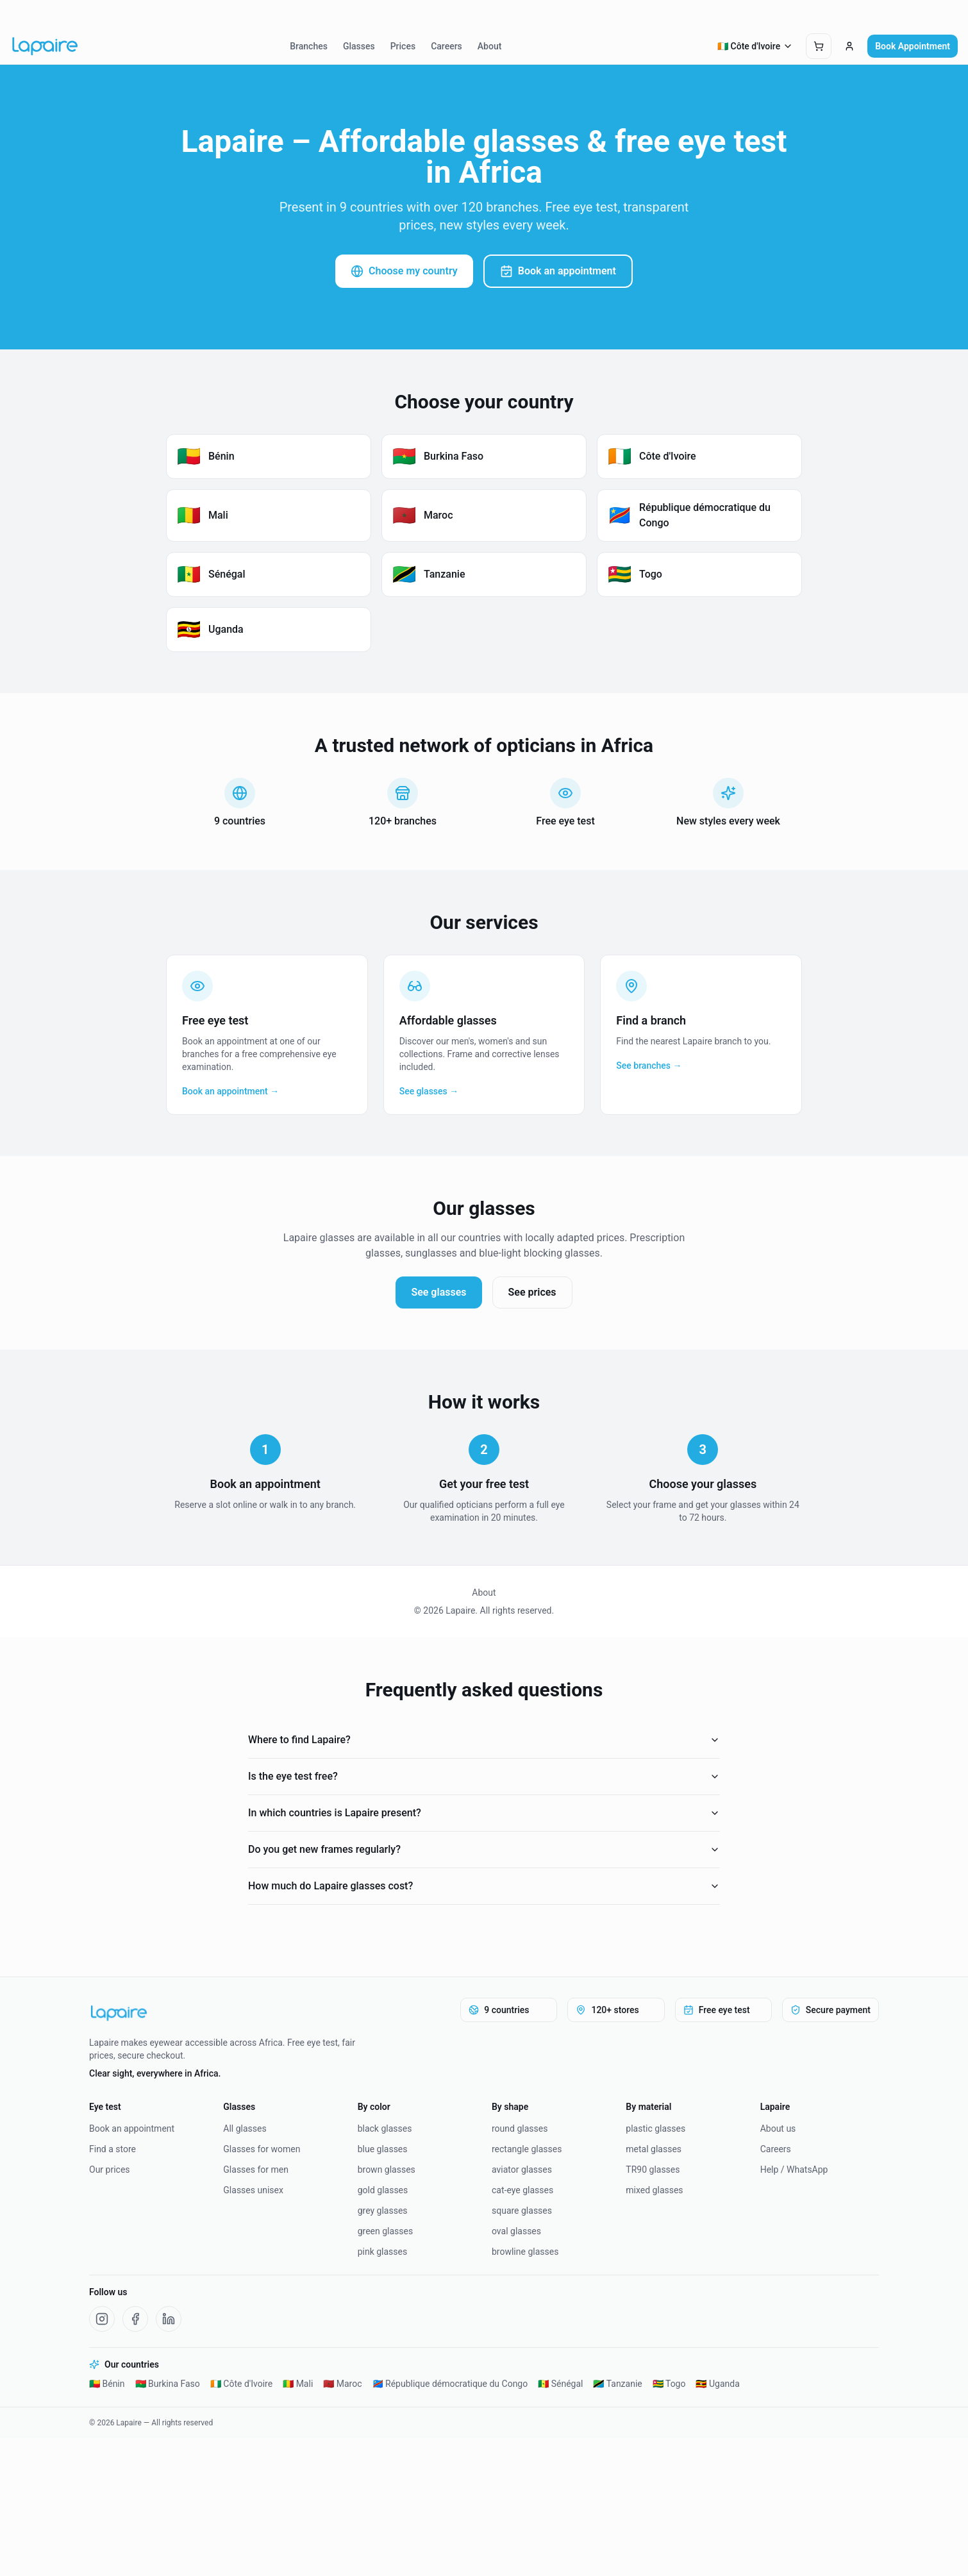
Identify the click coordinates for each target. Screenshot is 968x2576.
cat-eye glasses (522, 2190)
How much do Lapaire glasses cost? (484, 1886)
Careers (446, 46)
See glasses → (429, 1091)
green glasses (385, 2231)
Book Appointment (912, 46)
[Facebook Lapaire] (135, 2319)
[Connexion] (849, 46)
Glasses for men (255, 2169)
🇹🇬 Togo (669, 2384)
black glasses (385, 2128)
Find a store (112, 2149)
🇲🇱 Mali (298, 2384)
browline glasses (525, 2251)
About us (778, 2128)
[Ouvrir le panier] (818, 46)
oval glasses (516, 2231)
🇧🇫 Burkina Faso (167, 2384)
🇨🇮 (755, 46)
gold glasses (383, 2190)
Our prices (109, 2169)
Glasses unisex (253, 2190)
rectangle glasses (527, 2149)
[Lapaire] (232, 2013)
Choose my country (404, 271)
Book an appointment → (230, 1091)
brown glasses (386, 2169)
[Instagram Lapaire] (102, 2319)
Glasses (359, 46)
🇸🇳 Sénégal (560, 2384)
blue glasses (383, 2149)
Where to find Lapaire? (484, 1740)
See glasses (438, 1292)
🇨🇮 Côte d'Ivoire (241, 2384)
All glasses (244, 2128)
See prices (532, 1292)
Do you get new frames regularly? (484, 1849)
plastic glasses (655, 2128)
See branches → (648, 1065)
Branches (309, 46)
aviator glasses (522, 2169)
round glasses (519, 2128)
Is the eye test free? (484, 1776)
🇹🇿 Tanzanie (617, 2384)
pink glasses (383, 2251)
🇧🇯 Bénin (107, 2384)
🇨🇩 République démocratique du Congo (450, 2384)
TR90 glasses (653, 2169)
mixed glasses (654, 2190)
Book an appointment (558, 271)
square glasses (522, 2210)
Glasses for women (261, 2149)
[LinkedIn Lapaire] (168, 2319)
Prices (402, 46)
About (490, 46)
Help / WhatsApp (794, 2169)
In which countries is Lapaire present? (484, 1813)
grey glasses (383, 2210)
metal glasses (653, 2149)
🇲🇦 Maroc (342, 2384)
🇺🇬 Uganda (717, 2384)
